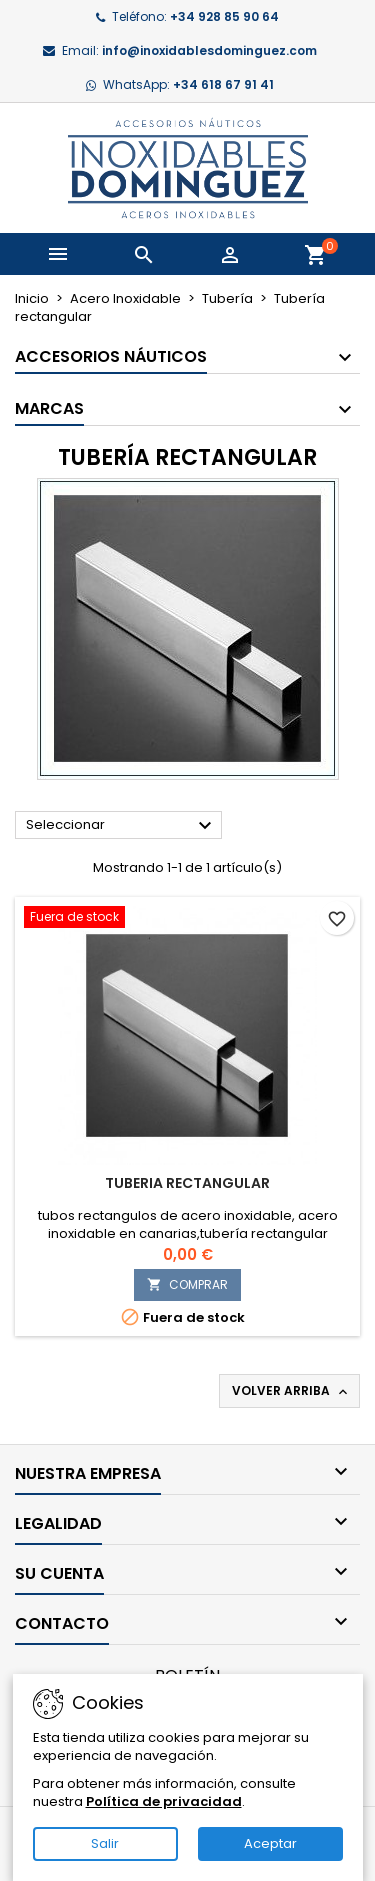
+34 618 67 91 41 (223, 84)
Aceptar (270, 1843)
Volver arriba (291, 1391)
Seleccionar (121, 826)
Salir (105, 1843)
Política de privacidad (164, 1801)
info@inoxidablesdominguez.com (209, 50)
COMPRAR (187, 1284)
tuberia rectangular (187, 1183)
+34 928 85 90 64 (224, 16)
